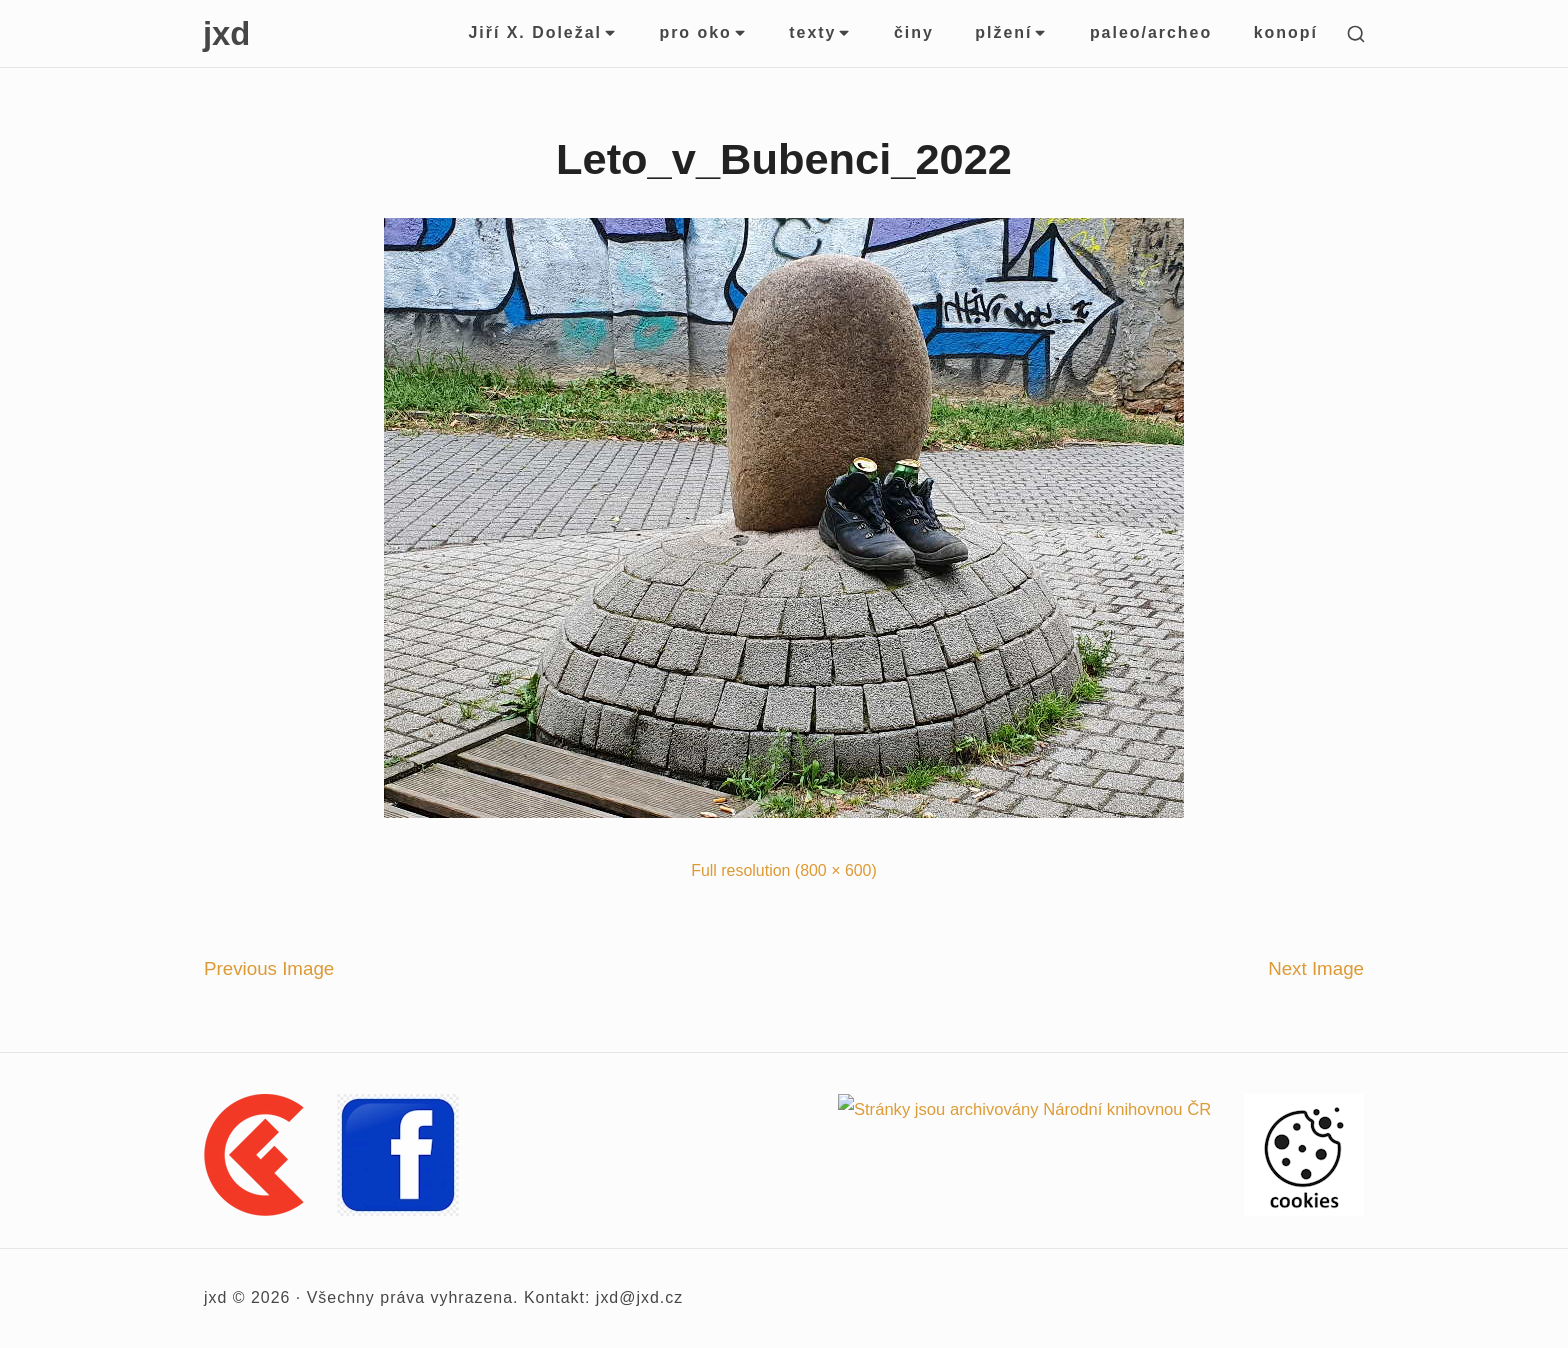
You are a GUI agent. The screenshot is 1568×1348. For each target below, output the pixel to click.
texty (820, 32)
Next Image (1316, 968)
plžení (1011, 32)
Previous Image (269, 968)
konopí (1286, 32)
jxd (226, 33)
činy (914, 32)
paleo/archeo (1151, 32)
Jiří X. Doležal (543, 32)
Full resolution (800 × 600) (784, 870)
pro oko (703, 32)
